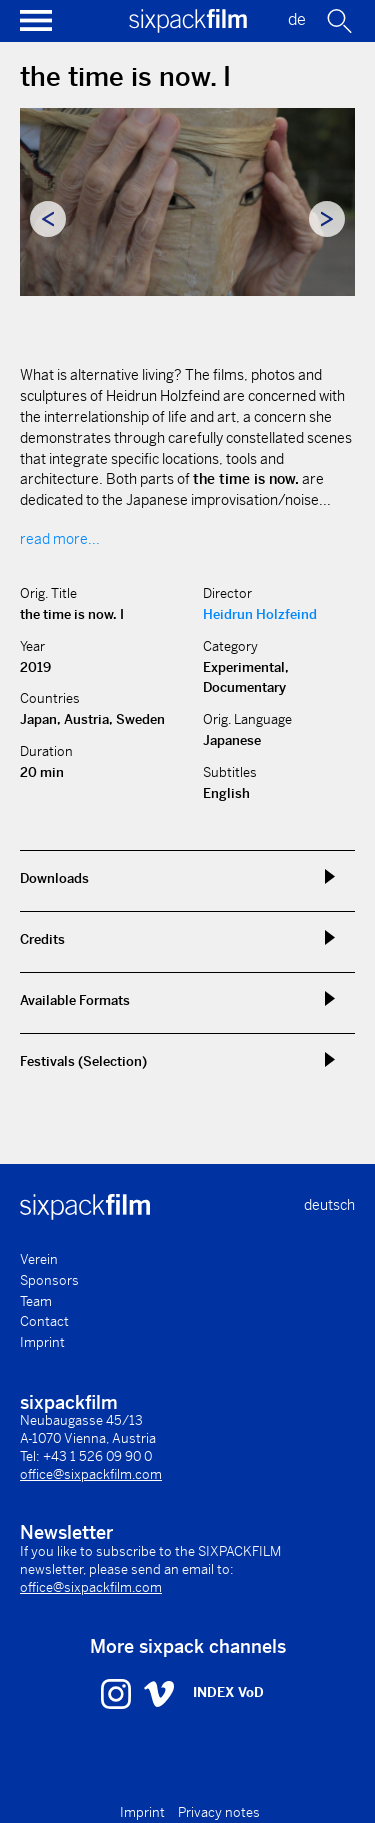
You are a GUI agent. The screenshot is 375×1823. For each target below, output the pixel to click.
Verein (39, 1259)
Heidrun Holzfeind (260, 614)
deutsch (329, 1205)
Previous (48, 219)
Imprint (42, 1342)
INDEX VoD (228, 1692)
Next (327, 219)
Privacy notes (219, 1812)
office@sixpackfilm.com (91, 1474)
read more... (60, 539)
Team (36, 1301)
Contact (44, 1321)
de (297, 19)
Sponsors (49, 1280)
